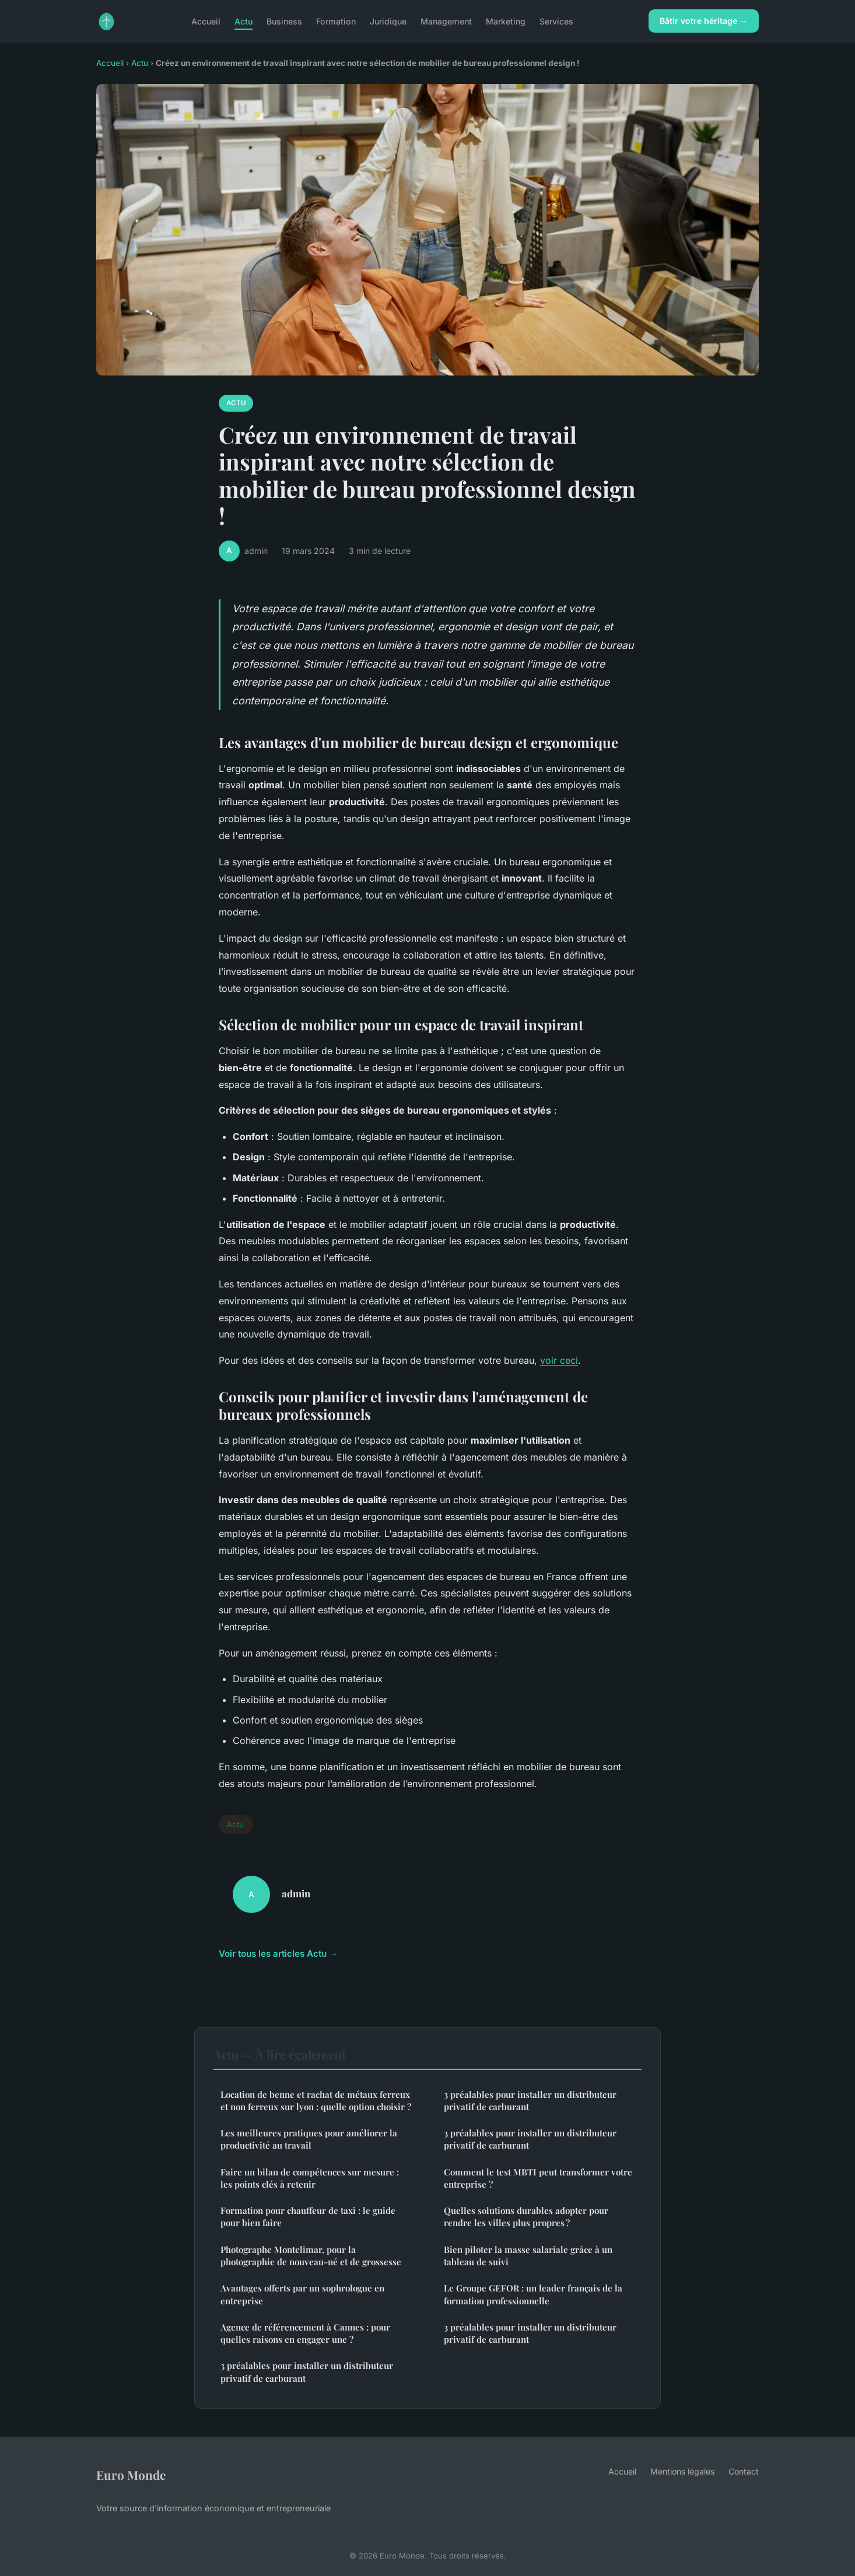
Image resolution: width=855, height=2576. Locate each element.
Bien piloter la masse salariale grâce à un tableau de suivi (528, 2256)
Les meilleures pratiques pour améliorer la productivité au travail (308, 2139)
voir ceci (559, 1360)
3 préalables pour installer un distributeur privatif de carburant (306, 2372)
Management (446, 21)
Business (284, 21)
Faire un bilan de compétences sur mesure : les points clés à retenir (309, 2178)
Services (556, 21)
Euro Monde (131, 2474)
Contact (743, 2471)
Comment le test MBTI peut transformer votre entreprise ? (538, 2178)
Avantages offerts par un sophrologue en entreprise (302, 2294)
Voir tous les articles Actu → (278, 1953)
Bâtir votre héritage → (704, 21)
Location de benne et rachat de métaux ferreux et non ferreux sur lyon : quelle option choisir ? (315, 2100)
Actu (243, 21)
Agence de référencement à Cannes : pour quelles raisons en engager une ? (305, 2333)
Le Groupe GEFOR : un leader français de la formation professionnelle (533, 2294)
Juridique (388, 21)
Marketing (505, 21)
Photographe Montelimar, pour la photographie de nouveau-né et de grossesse (310, 2256)
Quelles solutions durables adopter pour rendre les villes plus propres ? (526, 2216)
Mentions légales (682, 2471)
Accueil (205, 21)
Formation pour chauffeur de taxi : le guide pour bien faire (307, 2216)
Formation (336, 21)
